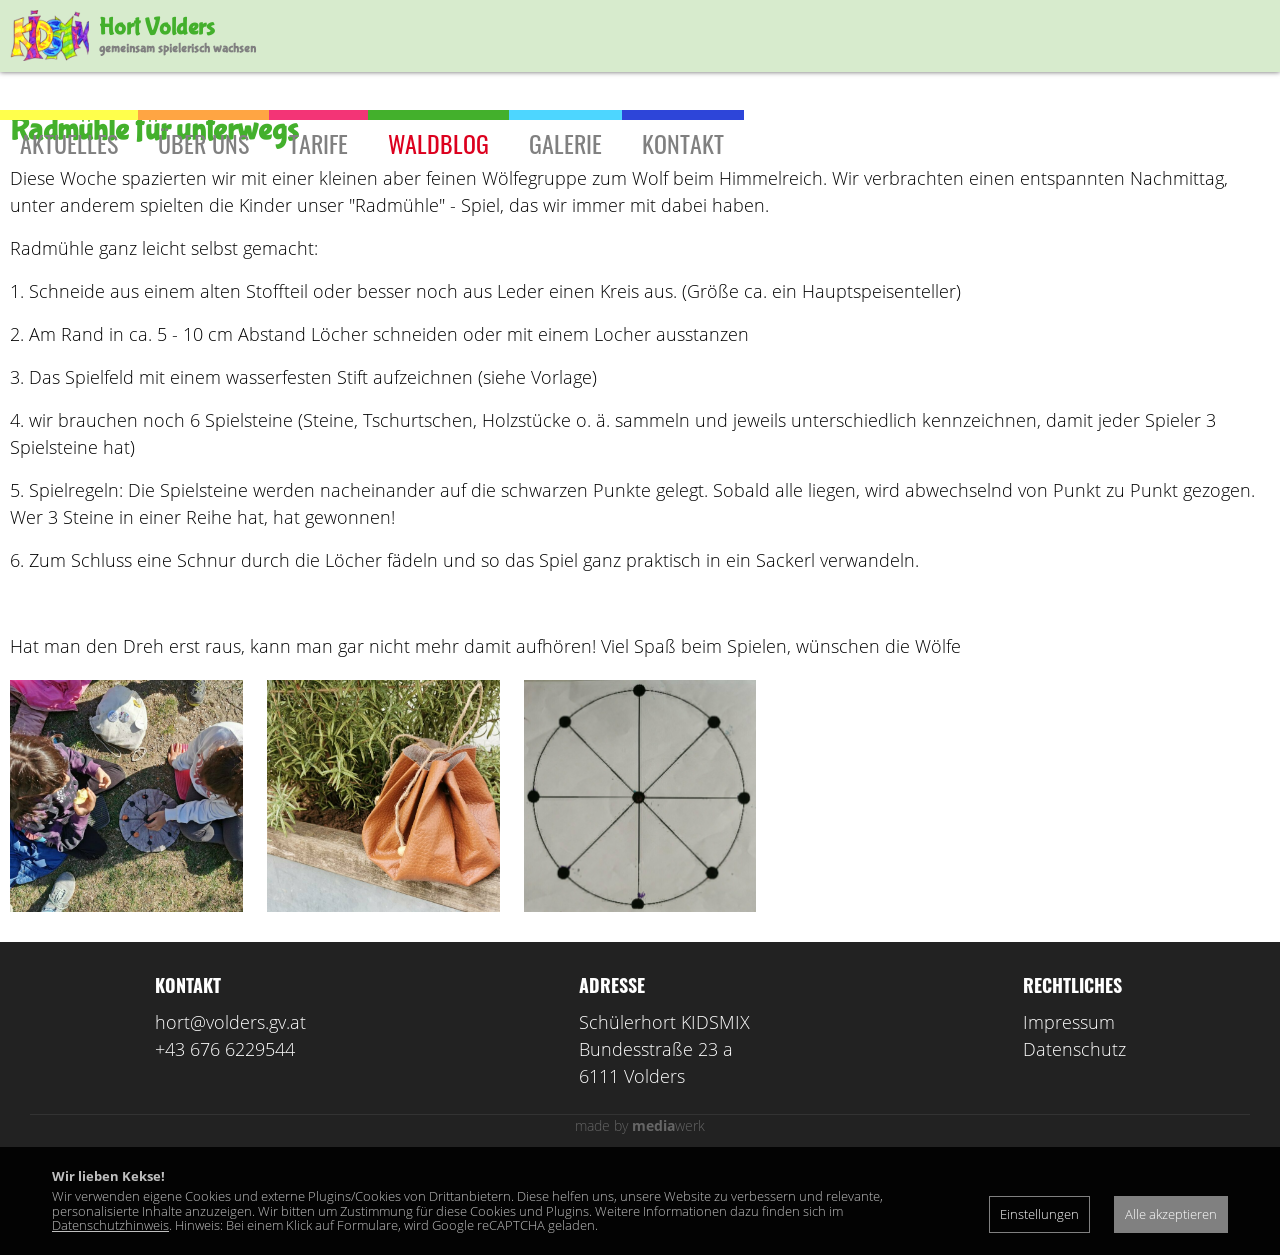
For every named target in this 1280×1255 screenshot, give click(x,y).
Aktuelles (69, 143)
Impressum (1069, 1111)
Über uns (203, 143)
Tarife (318, 143)
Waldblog (438, 143)
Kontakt (683, 143)
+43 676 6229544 (225, 1138)
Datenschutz (1074, 1138)
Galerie (565, 143)
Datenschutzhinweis (110, 1225)
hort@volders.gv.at (230, 1111)
